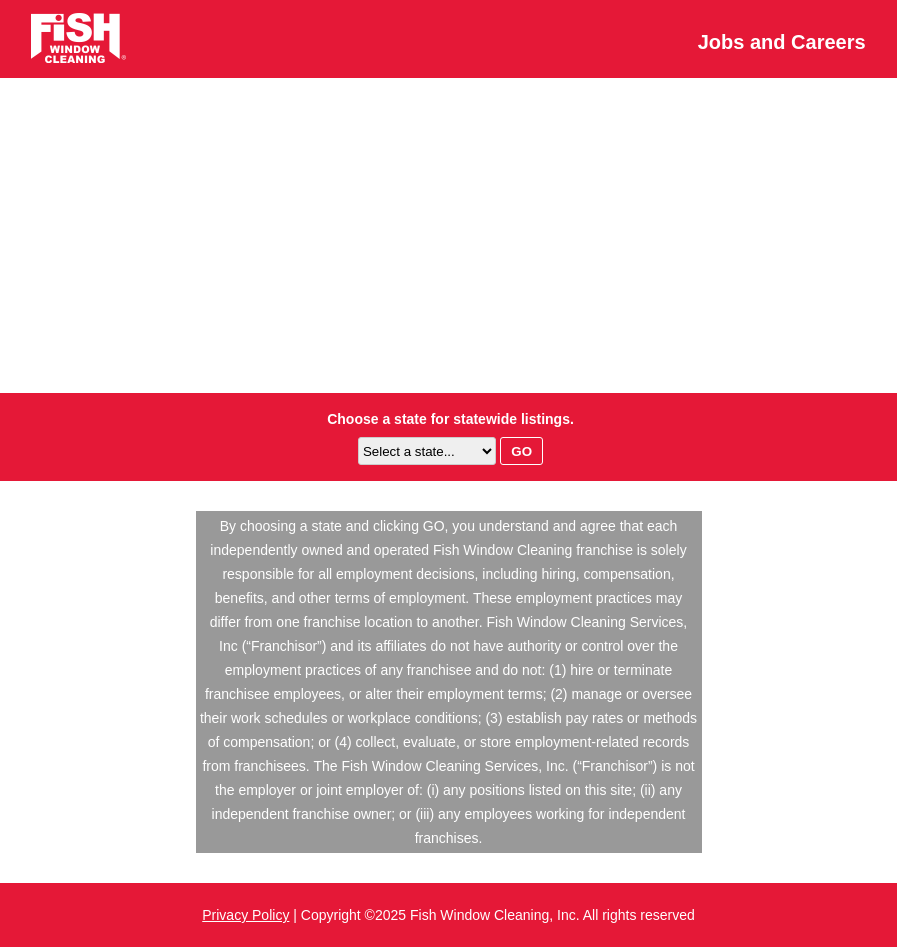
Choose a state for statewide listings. (450, 419)
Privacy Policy (245, 915)
